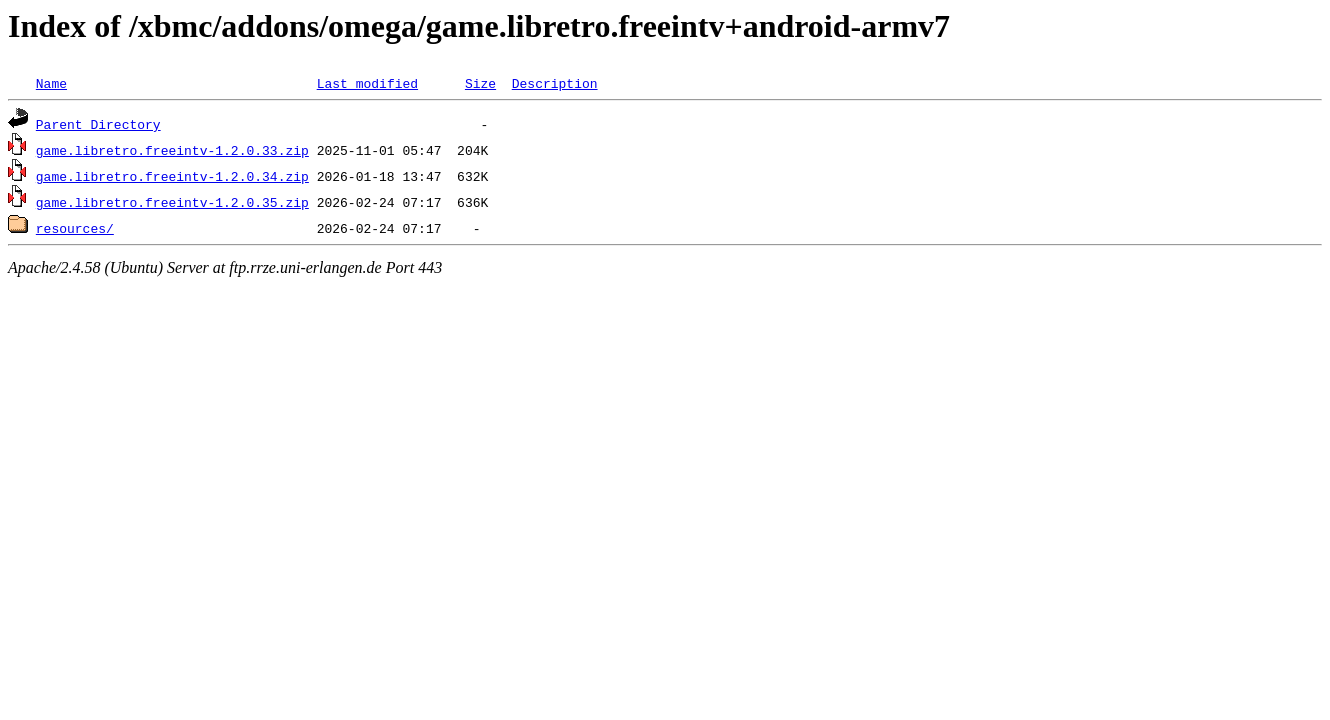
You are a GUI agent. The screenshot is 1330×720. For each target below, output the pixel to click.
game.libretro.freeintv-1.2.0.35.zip (172, 202)
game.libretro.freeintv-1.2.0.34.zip (172, 176)
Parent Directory (98, 124)
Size (480, 83)
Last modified (367, 83)
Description (555, 83)
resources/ (75, 228)
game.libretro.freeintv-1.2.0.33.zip (172, 150)
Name (51, 83)
